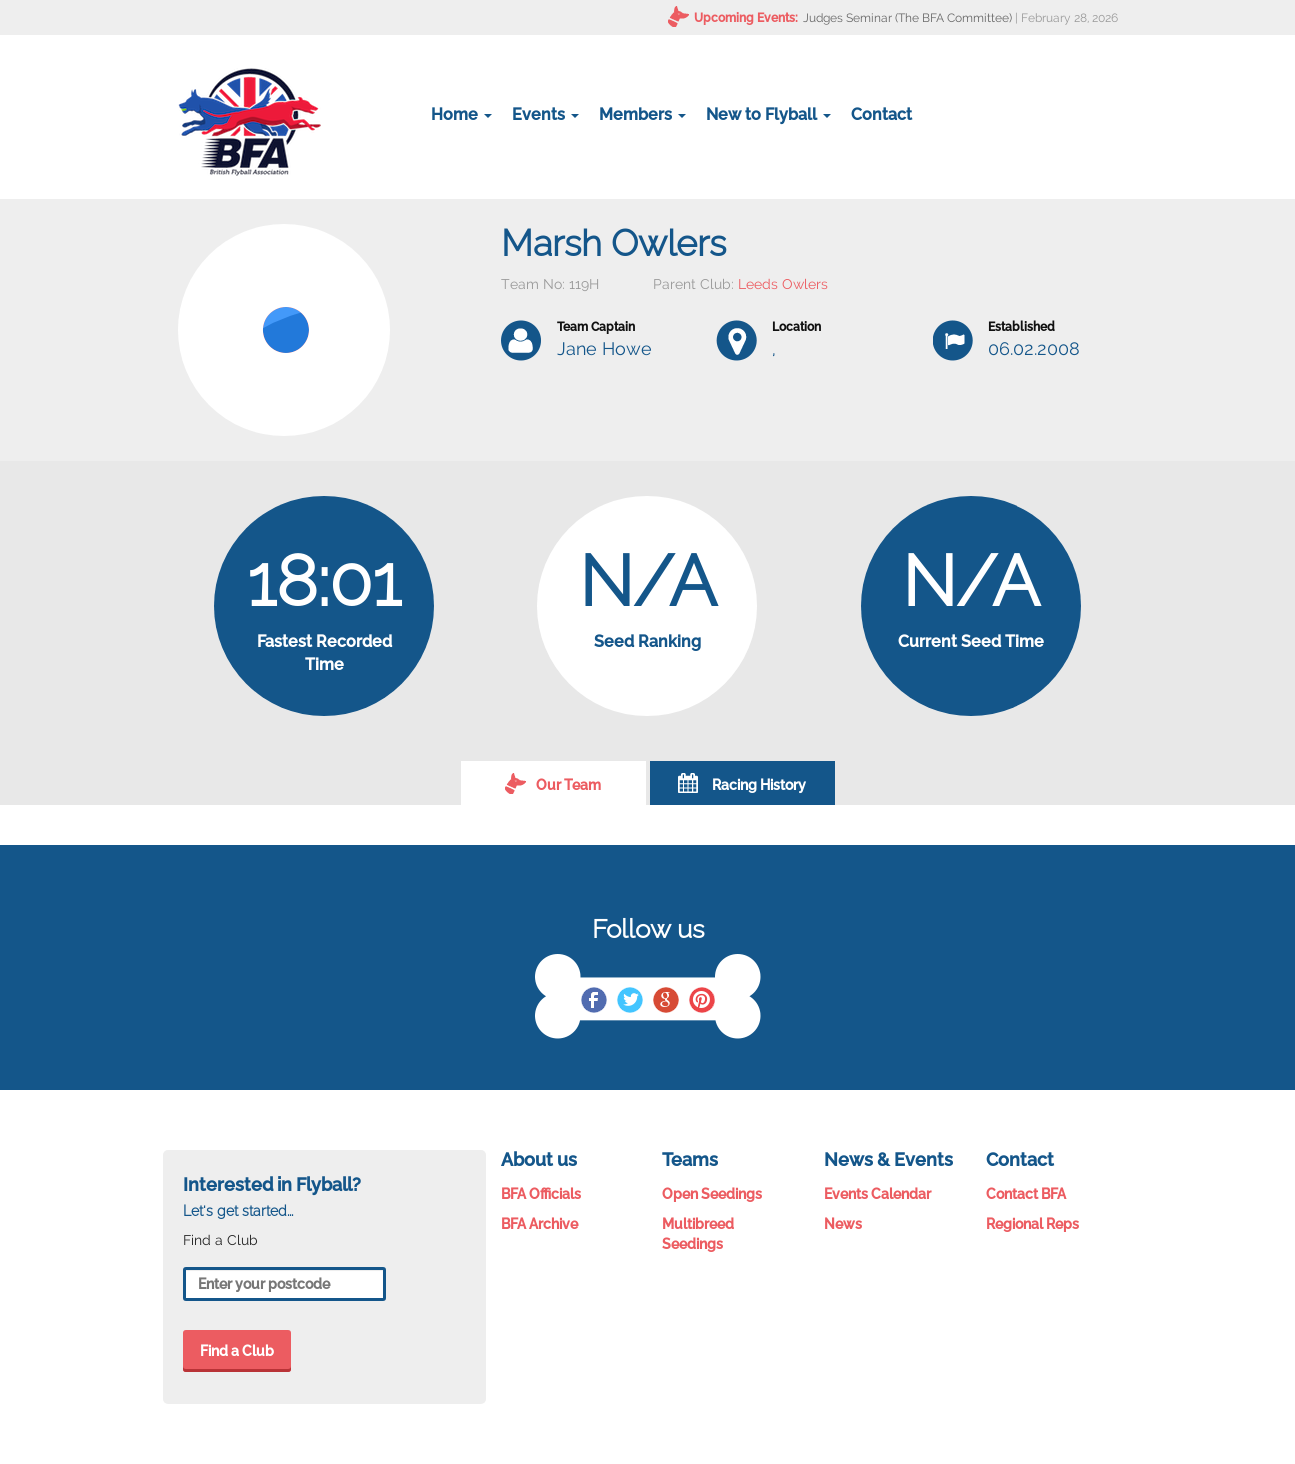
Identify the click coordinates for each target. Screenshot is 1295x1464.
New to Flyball (768, 114)
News (843, 1224)
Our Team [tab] (553, 783)
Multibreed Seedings (698, 1234)
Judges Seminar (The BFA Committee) (907, 18)
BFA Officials (541, 1194)
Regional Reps (1032, 1224)
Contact (881, 114)
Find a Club (237, 1351)
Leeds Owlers (783, 284)
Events (545, 114)
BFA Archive (539, 1224)
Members (642, 114)
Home (461, 114)
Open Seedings (712, 1194)
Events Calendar (877, 1194)
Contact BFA (1026, 1194)
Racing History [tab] (742, 783)
